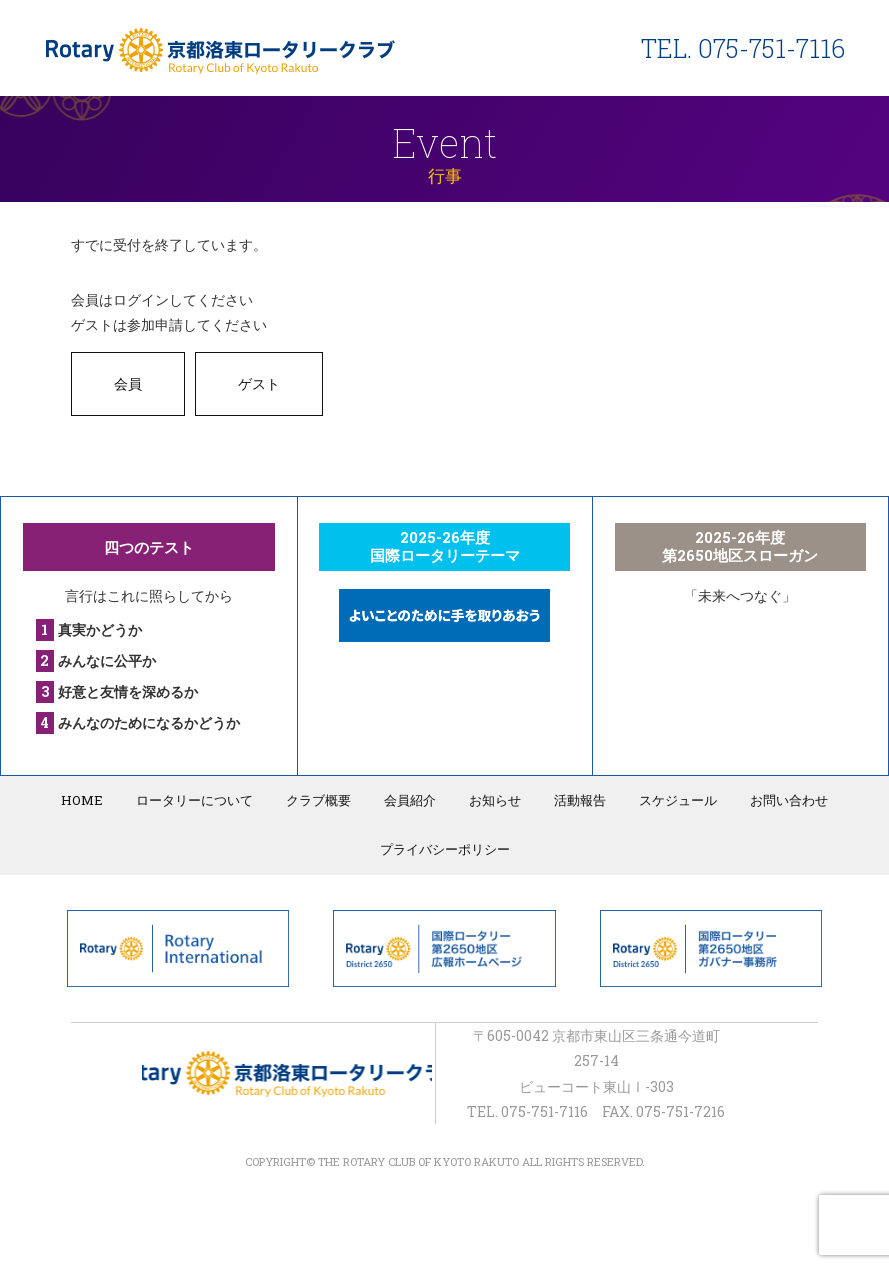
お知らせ (495, 800)
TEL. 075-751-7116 (743, 48)
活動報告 (580, 800)
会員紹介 (410, 800)
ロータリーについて (194, 800)
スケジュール (678, 800)
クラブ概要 (318, 800)
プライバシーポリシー (445, 849)
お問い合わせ (789, 800)
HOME (82, 800)
